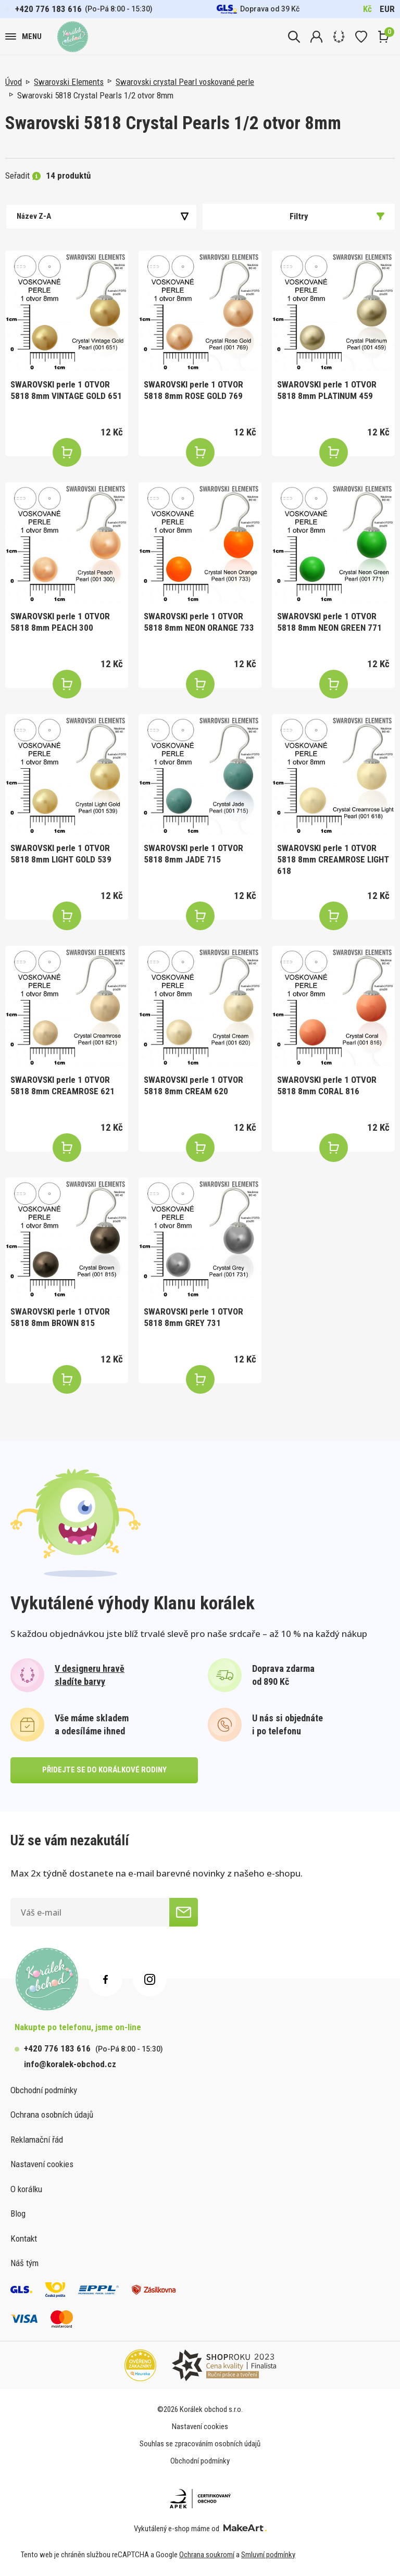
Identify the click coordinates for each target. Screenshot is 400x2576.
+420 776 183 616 (48, 9)
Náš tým (24, 2263)
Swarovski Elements (69, 82)
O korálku (26, 2189)
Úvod (13, 82)
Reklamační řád (36, 2139)
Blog (18, 2213)
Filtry (337, 216)
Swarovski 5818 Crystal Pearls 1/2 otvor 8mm (95, 95)
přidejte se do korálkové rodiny (104, 1769)
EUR (387, 9)
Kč (367, 9)
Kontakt (23, 2238)
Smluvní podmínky (268, 2554)
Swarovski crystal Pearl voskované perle (185, 82)
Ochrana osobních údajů (51, 2114)
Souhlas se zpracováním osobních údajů (200, 2443)
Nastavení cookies (41, 2164)
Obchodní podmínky (43, 2090)
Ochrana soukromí (206, 2554)
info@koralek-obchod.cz (70, 2064)
